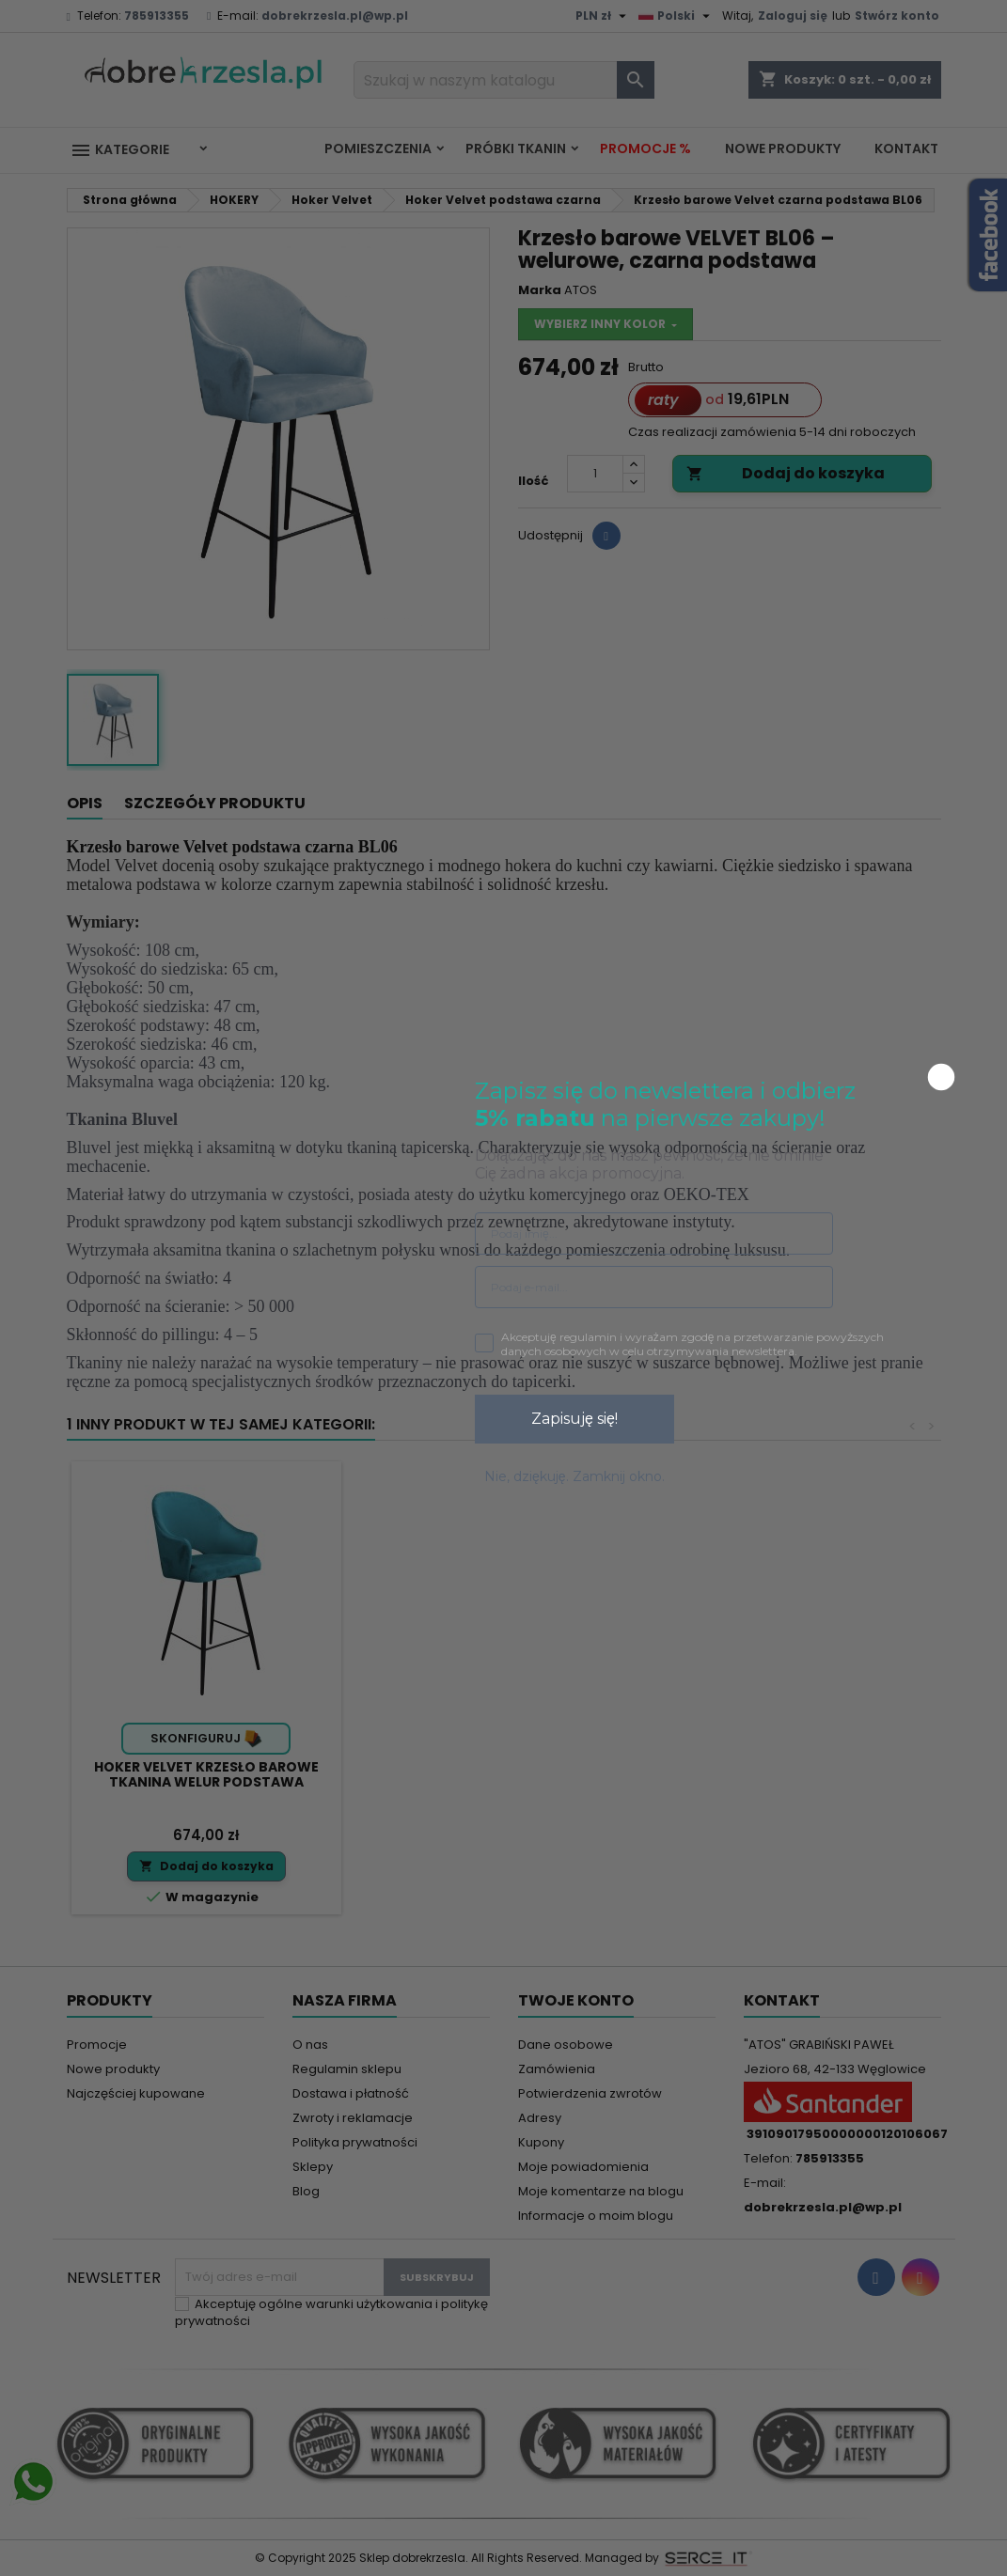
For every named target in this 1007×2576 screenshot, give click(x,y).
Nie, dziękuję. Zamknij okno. (574, 1476)
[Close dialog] (941, 1077)
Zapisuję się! (574, 1419)
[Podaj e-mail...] (654, 1287)
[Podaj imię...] (654, 1233)
